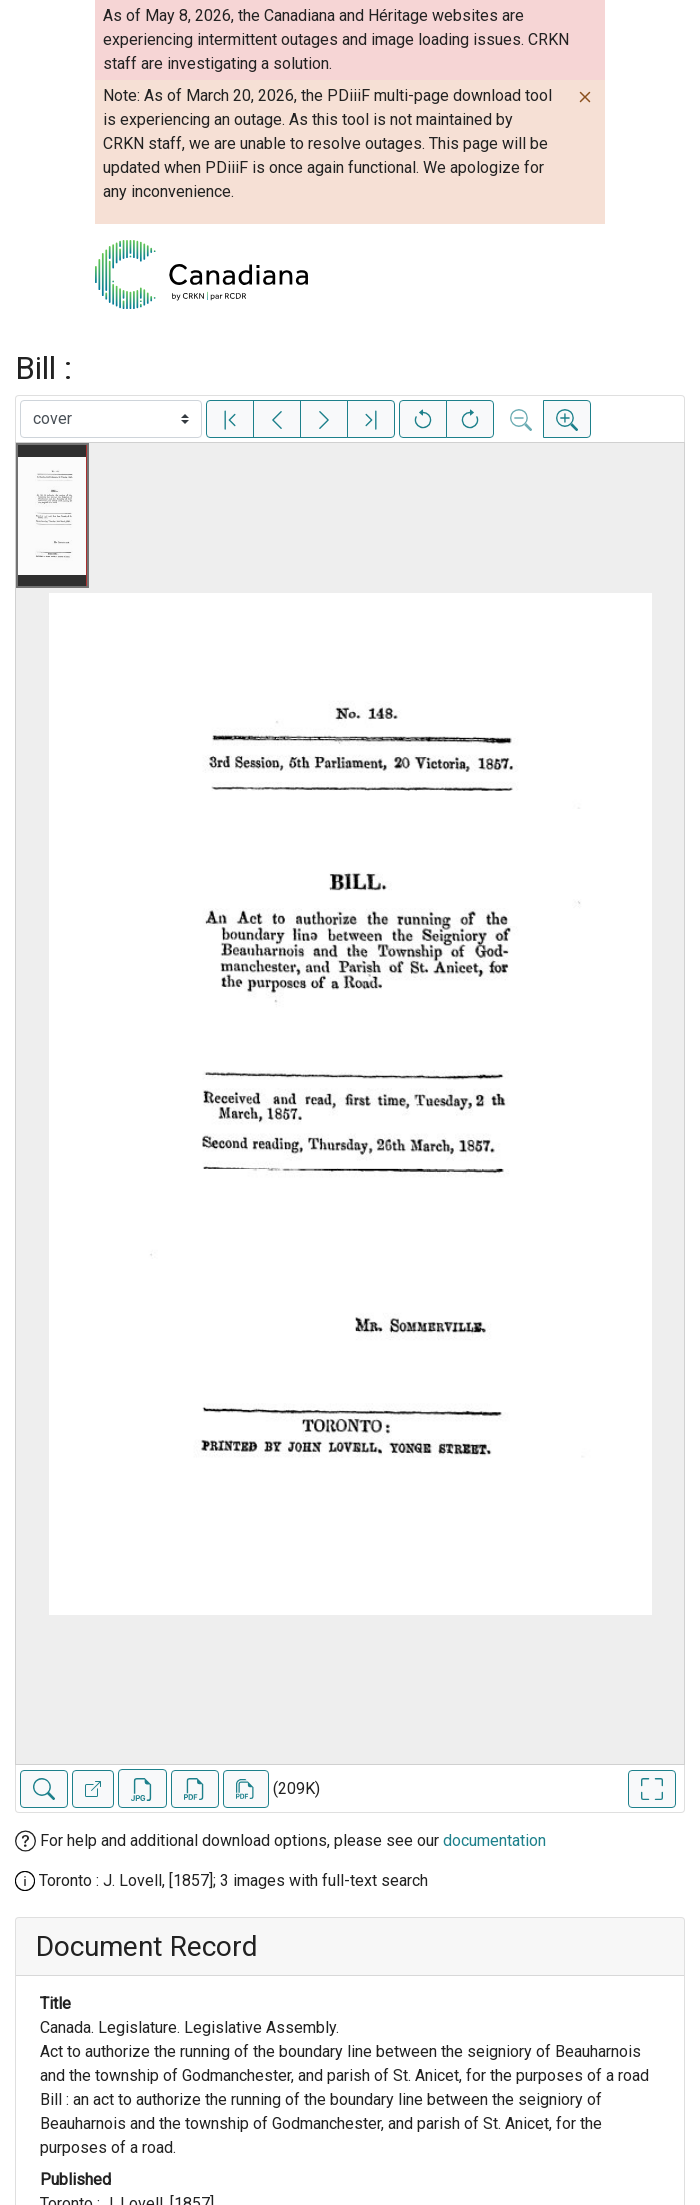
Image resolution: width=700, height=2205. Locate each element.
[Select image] (111, 419)
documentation (494, 1840)
